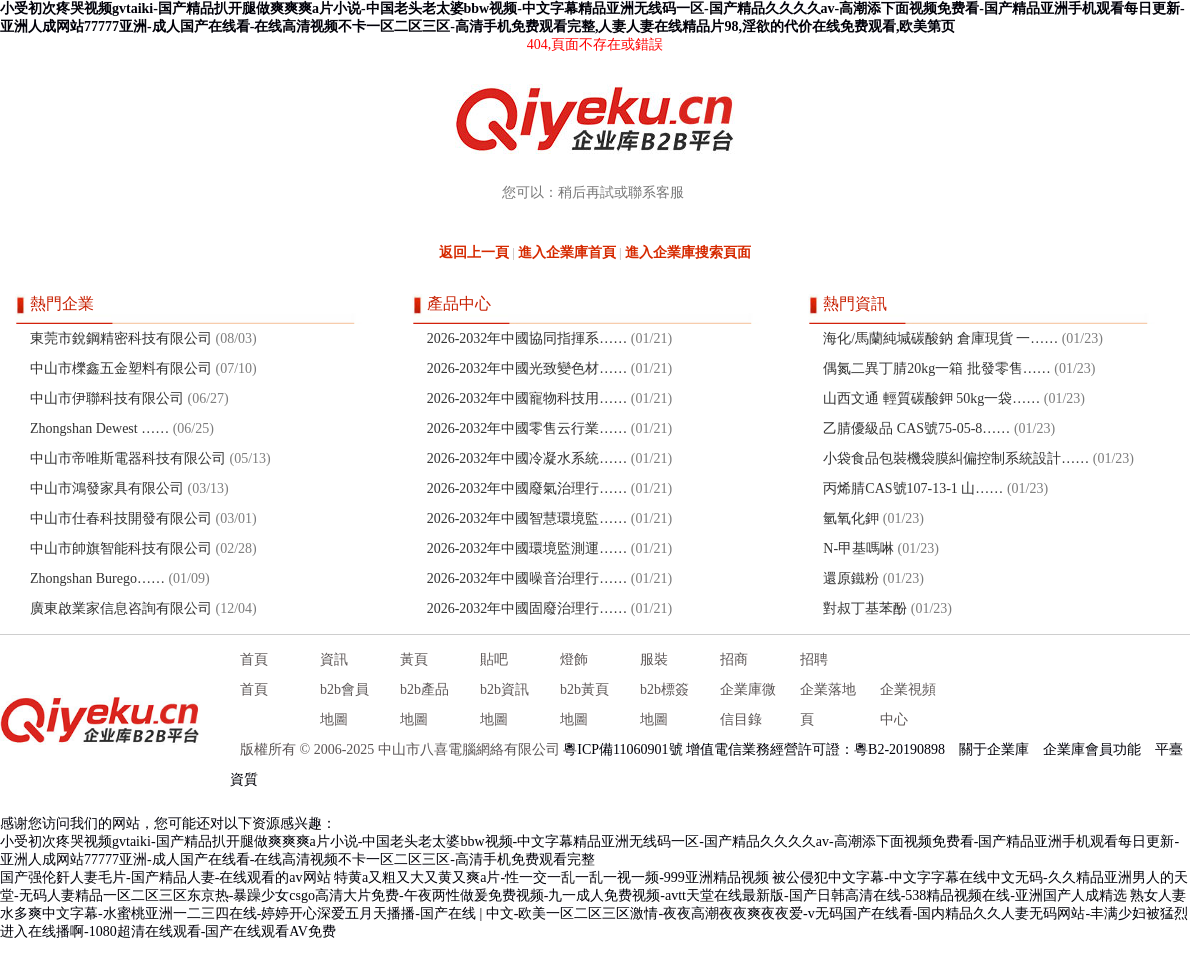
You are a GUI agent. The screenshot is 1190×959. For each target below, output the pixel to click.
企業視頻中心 (908, 704)
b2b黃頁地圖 (584, 704)
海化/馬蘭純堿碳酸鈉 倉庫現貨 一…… (940, 338)
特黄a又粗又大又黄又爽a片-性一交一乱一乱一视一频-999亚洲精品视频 (551, 877)
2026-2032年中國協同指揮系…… (527, 338)
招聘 (814, 659)
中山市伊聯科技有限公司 (107, 398)
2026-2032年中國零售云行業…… (527, 428)
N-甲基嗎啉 (858, 548)
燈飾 (574, 659)
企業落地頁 (828, 704)
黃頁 (414, 659)
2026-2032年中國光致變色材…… (527, 368)
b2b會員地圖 (344, 704)
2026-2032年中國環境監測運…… (527, 548)
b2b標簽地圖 (664, 704)
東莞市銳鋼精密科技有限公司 (121, 338)
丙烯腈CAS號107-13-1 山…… (913, 488)
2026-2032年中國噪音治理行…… (527, 578)
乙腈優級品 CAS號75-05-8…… (916, 428)
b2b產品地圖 (424, 704)
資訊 (334, 659)
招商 (734, 659)
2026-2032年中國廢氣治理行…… (527, 488)
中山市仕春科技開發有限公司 (121, 518)
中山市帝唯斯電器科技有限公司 (128, 458)
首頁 (254, 659)
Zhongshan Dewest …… (99, 428)
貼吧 (494, 659)
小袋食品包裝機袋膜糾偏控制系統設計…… (956, 458)
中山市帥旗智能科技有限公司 (121, 548)
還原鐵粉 (851, 578)
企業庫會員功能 (1092, 749)
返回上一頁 (474, 252)
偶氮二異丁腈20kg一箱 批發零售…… (937, 368)
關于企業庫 (994, 749)
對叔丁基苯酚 (865, 608)
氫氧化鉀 (851, 518)
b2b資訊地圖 (504, 704)
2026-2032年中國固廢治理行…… (527, 608)
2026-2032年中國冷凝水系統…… (527, 458)
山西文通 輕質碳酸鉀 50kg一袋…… (931, 398)
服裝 (654, 659)
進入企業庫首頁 (567, 252)
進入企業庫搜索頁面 (688, 252)
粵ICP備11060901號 (622, 749)
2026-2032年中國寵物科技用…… (527, 398)
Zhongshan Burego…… (97, 578)
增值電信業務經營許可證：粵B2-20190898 (815, 749)
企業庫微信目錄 (748, 704)
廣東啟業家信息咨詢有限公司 (121, 608)
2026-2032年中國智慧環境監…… (527, 518)
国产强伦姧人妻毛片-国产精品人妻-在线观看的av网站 (165, 877)
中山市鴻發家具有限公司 (107, 488)
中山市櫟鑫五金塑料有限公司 (121, 368)
